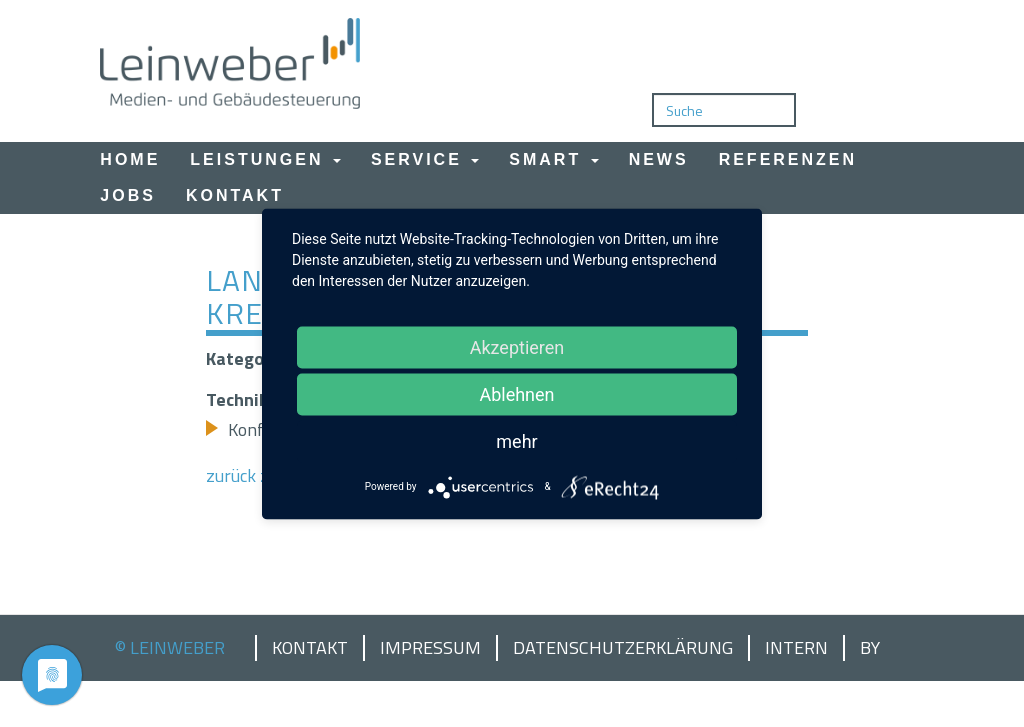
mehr (516, 440)
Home (130, 159)
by (870, 648)
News (659, 159)
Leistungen (265, 159)
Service (425, 159)
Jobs (128, 195)
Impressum (430, 648)
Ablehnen (516, 393)
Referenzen (788, 159)
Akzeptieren (517, 346)
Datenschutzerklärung (623, 648)
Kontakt (235, 195)
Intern (796, 648)
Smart (553, 159)
